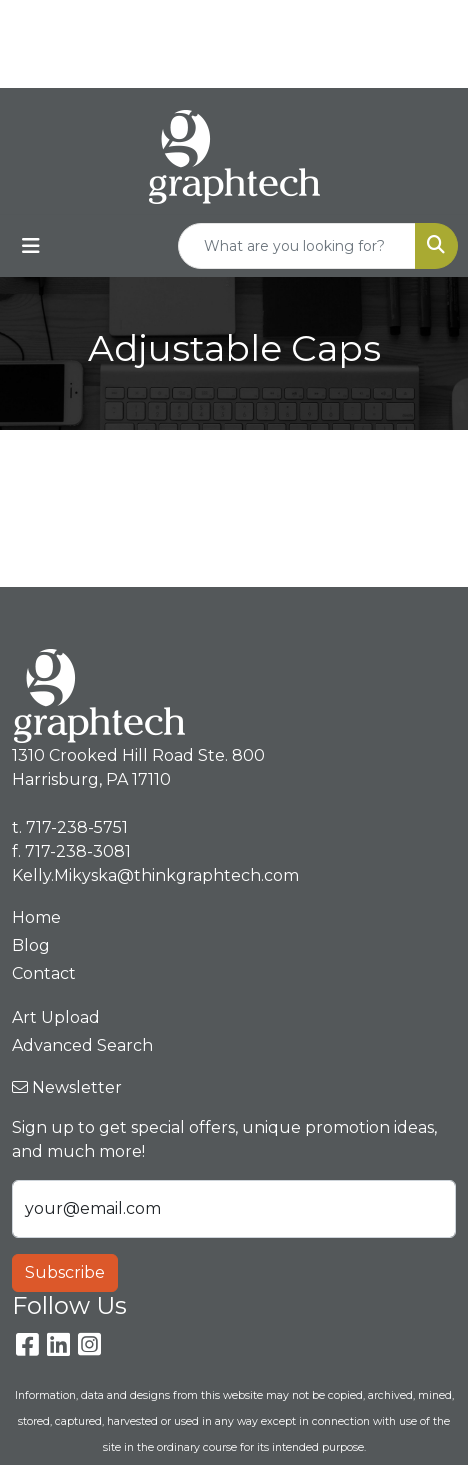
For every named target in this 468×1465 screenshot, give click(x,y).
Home (36, 917)
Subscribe (65, 1272)
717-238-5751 (278, 21)
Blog (31, 945)
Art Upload (56, 1017)
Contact (44, 973)
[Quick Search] (297, 246)
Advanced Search (82, 1045)
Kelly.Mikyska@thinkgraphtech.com (238, 65)
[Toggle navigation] (31, 246)
